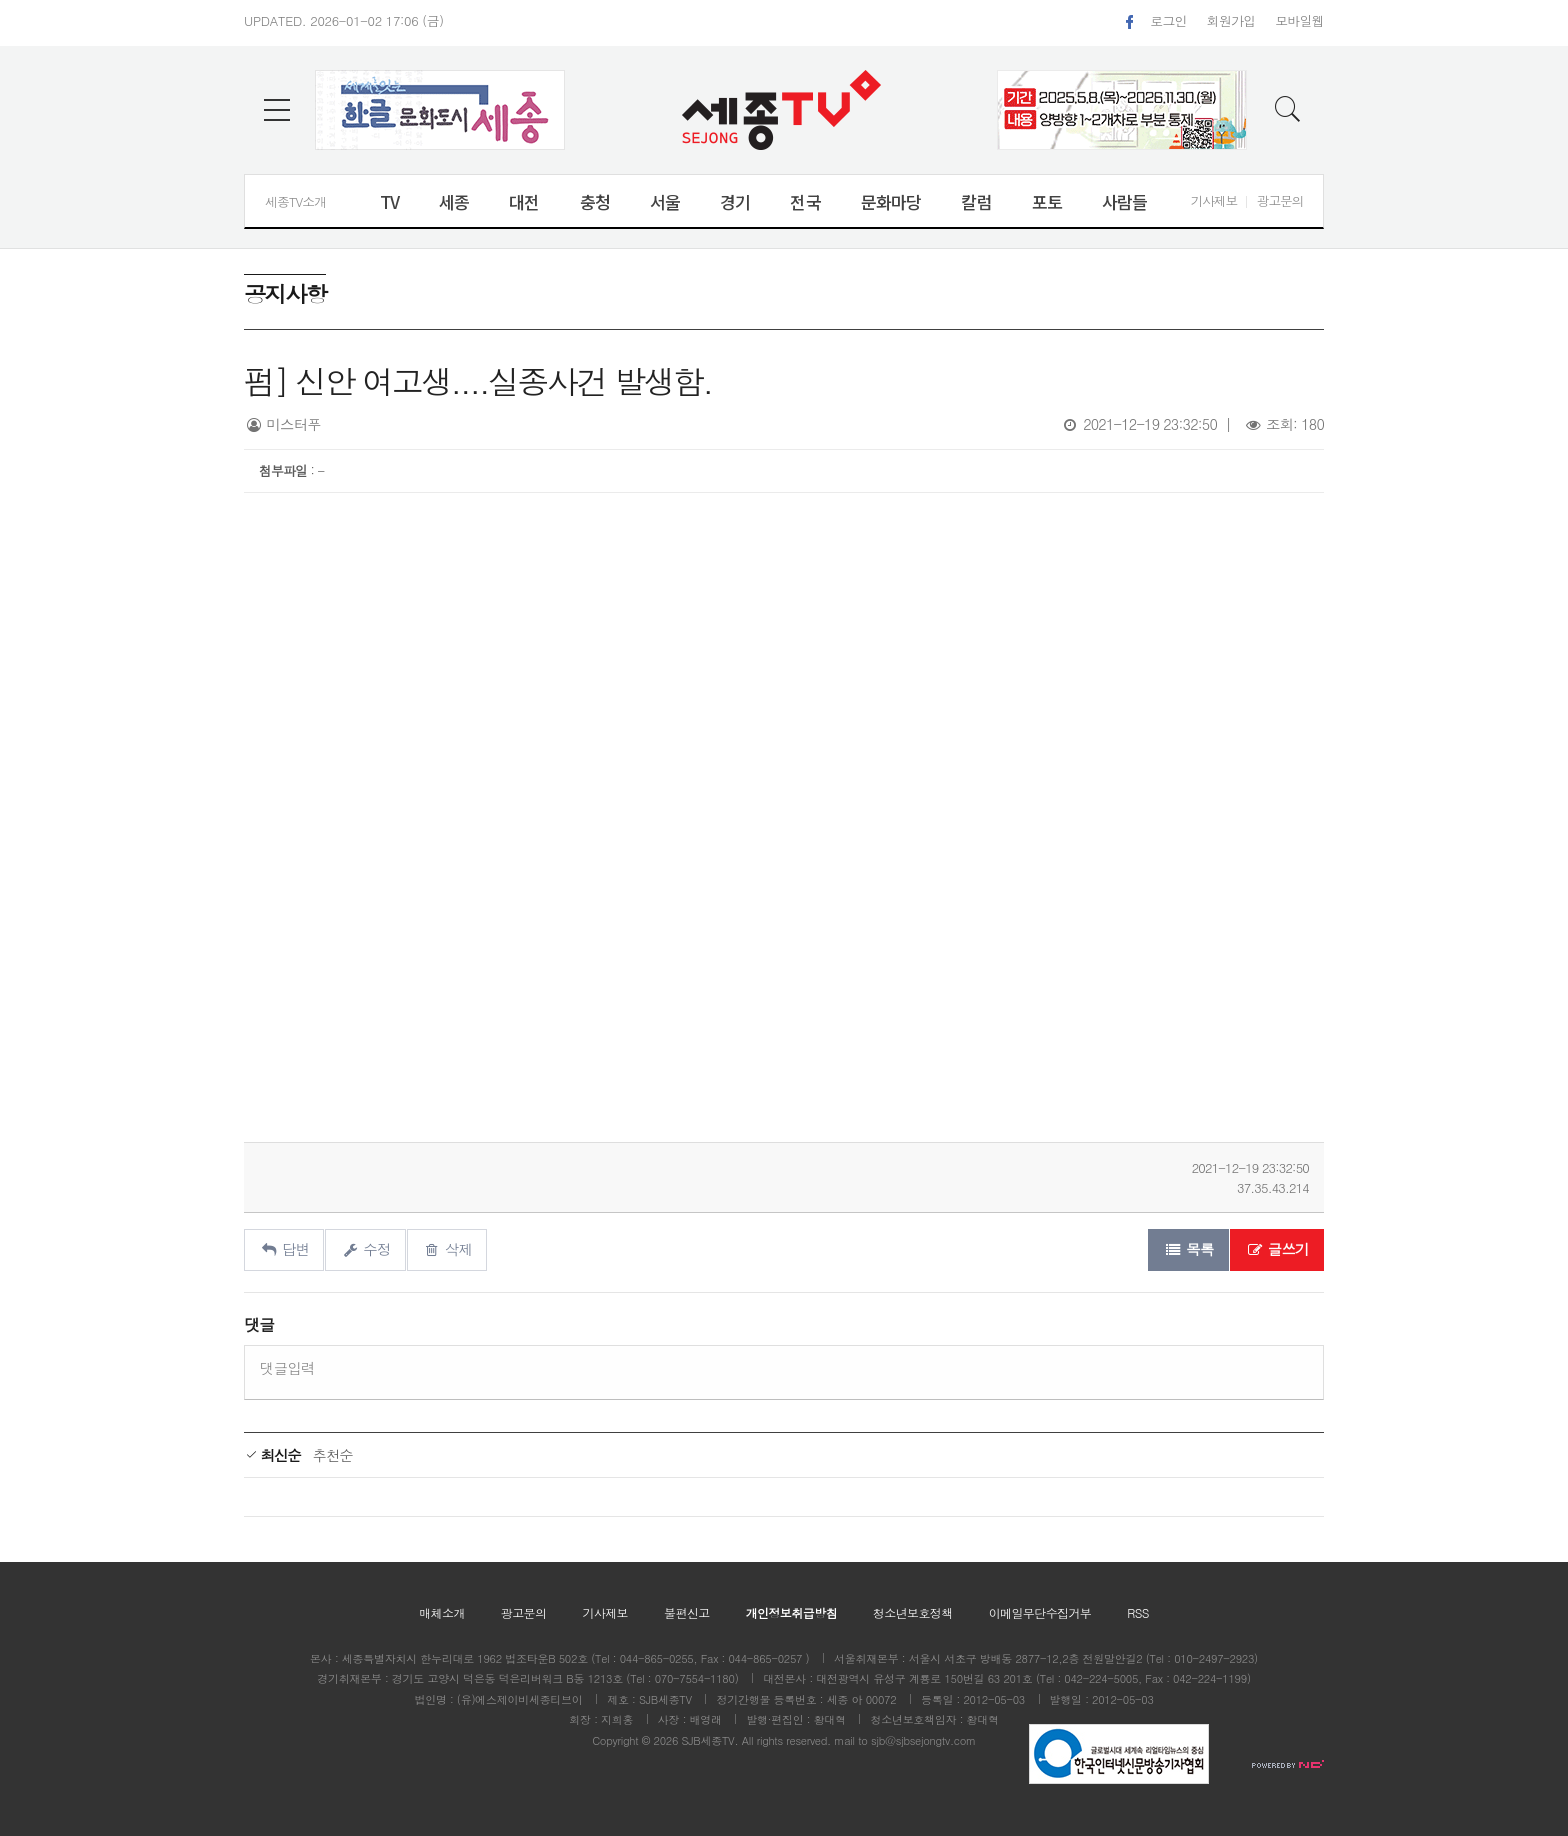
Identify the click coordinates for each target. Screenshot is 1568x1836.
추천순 (333, 1455)
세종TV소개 (295, 201)
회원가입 (1231, 20)
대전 (524, 201)
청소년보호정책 (913, 1612)
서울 (665, 201)
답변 (284, 1249)
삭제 (447, 1249)
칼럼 (976, 201)
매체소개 (442, 1612)
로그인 (1168, 20)
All (748, 1740)
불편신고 (687, 1612)
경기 (735, 201)
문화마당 (891, 201)
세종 (454, 201)
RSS (1138, 1612)
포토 (1047, 201)
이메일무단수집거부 (1040, 1612)
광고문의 (1280, 200)
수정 (366, 1249)
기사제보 (1214, 200)
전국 (805, 201)
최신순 (272, 1455)
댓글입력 (287, 1368)
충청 (595, 201)
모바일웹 (1299, 20)
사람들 (1124, 201)
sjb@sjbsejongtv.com (923, 1740)
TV (389, 201)
